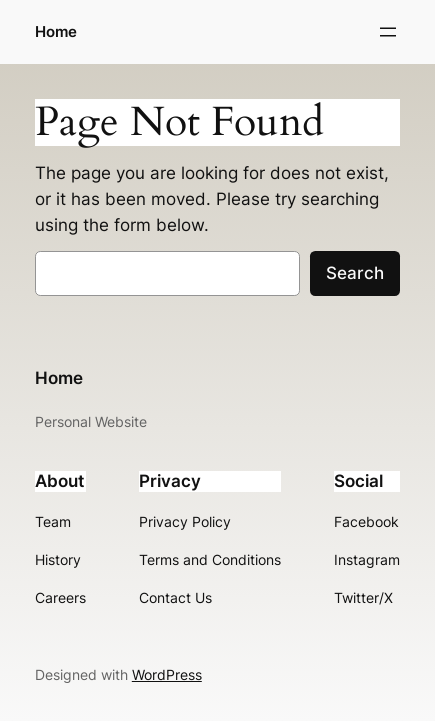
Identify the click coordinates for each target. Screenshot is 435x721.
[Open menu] (388, 32)
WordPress (167, 674)
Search (355, 273)
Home (56, 32)
